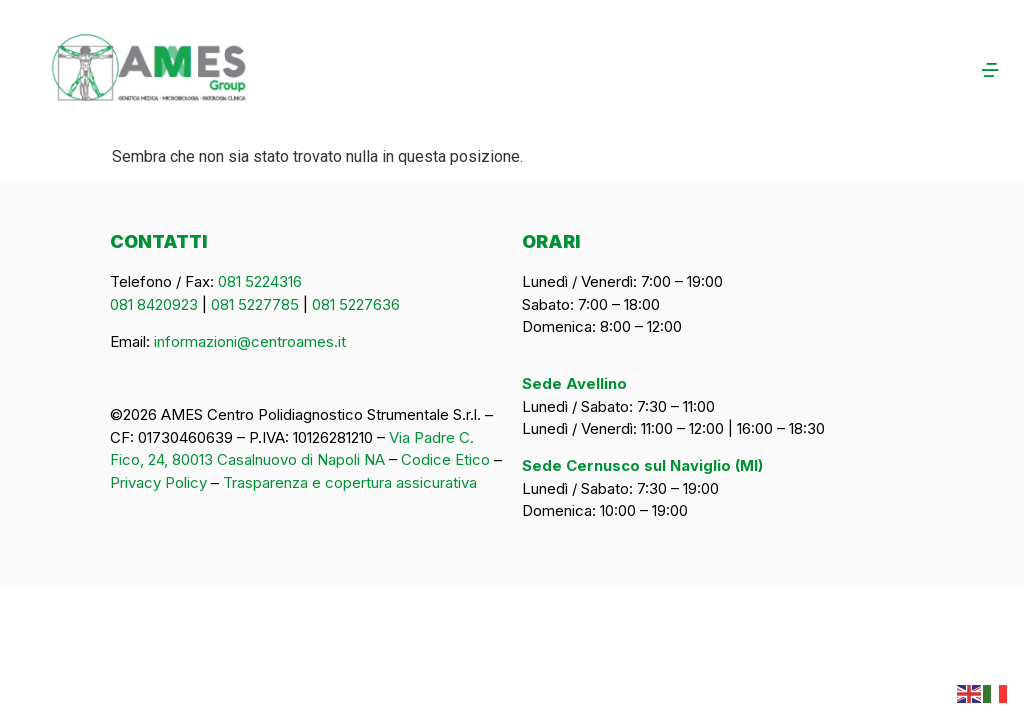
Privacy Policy (158, 482)
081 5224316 (260, 281)
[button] (765, 72)
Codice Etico (445, 459)
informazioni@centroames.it (250, 341)
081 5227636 (356, 304)
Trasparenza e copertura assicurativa (350, 482)
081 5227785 (255, 304)
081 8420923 (154, 304)
